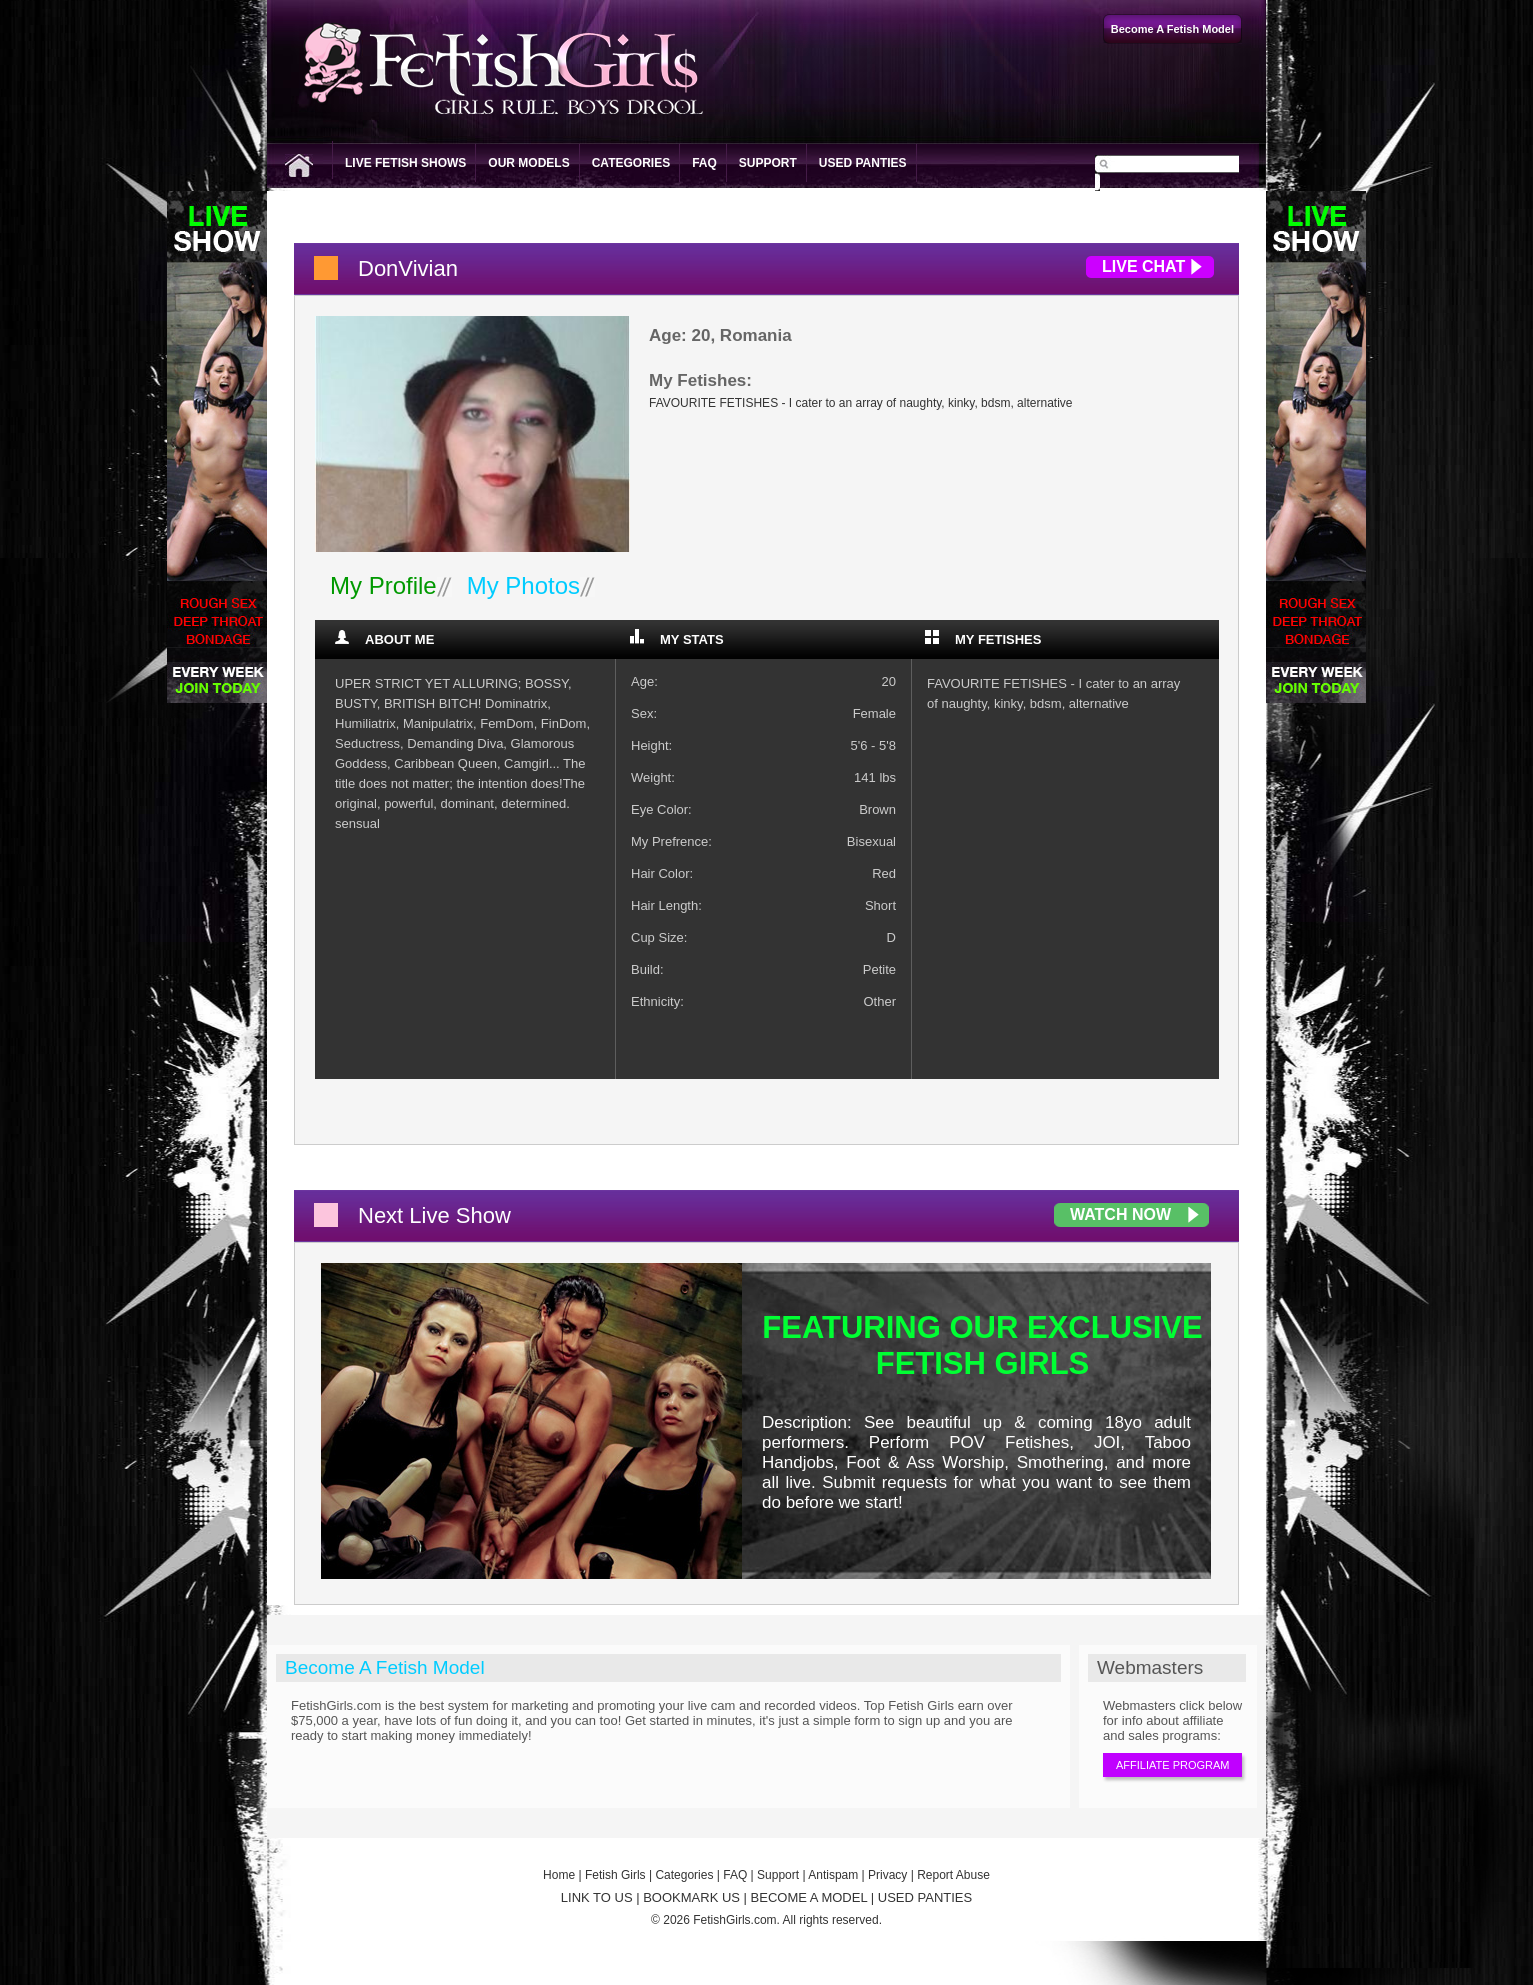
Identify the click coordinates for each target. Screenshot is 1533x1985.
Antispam (833, 1875)
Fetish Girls (615, 1875)
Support (768, 163)
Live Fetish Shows (405, 163)
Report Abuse (953, 1875)
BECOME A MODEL (809, 1897)
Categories (631, 163)
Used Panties (863, 163)
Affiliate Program (1172, 1765)
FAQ (704, 163)
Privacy (887, 1875)
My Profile (383, 585)
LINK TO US (597, 1897)
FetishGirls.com (734, 1920)
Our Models (528, 163)
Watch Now (1120, 1214)
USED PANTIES (925, 1897)
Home (559, 1875)
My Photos (523, 585)
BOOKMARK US (691, 1897)
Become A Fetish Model (385, 1667)
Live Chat (1143, 266)
